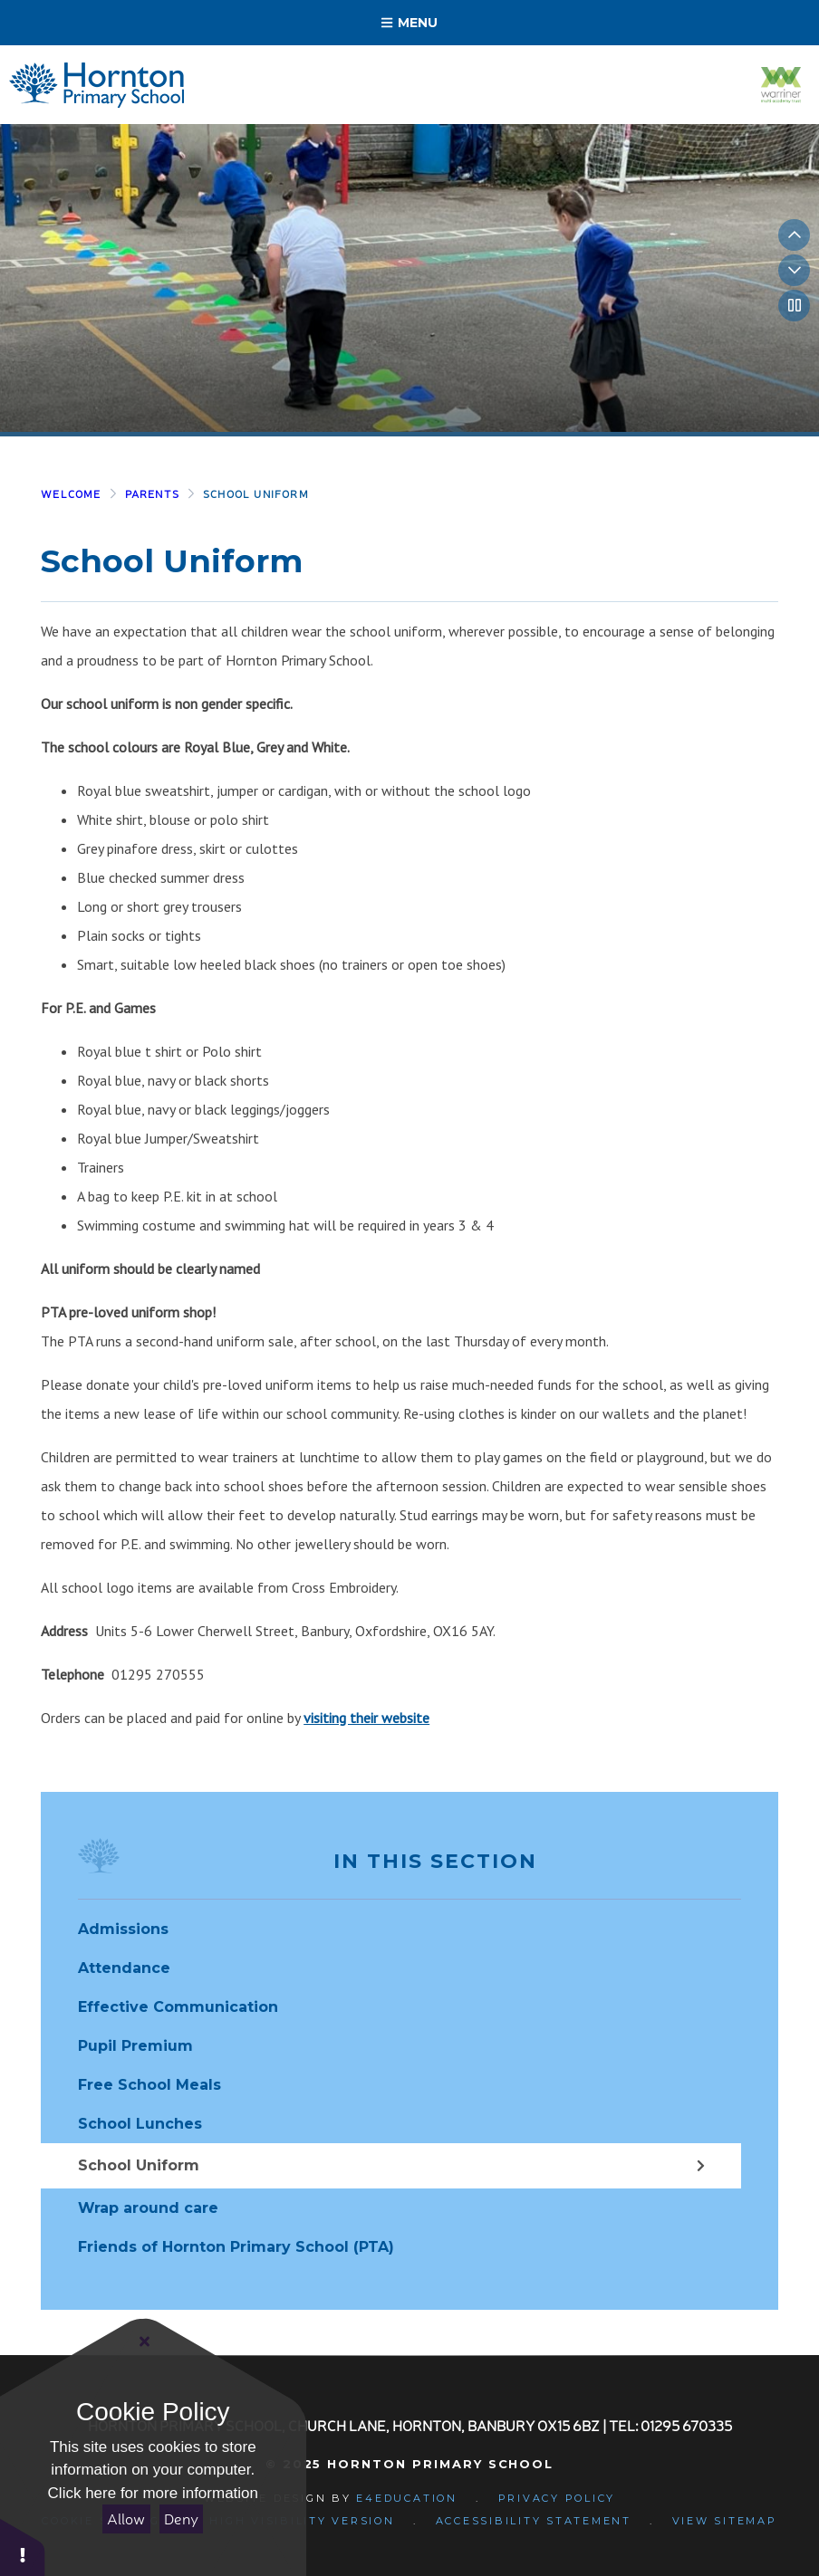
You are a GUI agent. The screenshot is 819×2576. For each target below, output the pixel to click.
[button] (22, 2546)
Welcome (71, 494)
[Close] (145, 2341)
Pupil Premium (135, 2045)
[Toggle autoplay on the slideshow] (794, 305)
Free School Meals (149, 2084)
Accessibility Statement (533, 2520)
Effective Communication (178, 2007)
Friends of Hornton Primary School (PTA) (236, 2246)
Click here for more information (153, 2493)
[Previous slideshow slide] (794, 235)
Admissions (123, 1929)
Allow (126, 2518)
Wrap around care (148, 2208)
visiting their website (366, 1718)
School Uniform (256, 494)
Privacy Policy (557, 2498)
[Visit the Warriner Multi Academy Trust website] (781, 84)
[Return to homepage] (96, 85)
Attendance (124, 1968)
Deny (181, 2518)
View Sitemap (724, 2520)
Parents (152, 494)
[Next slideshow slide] (794, 270)
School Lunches (140, 2123)
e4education (406, 2498)
